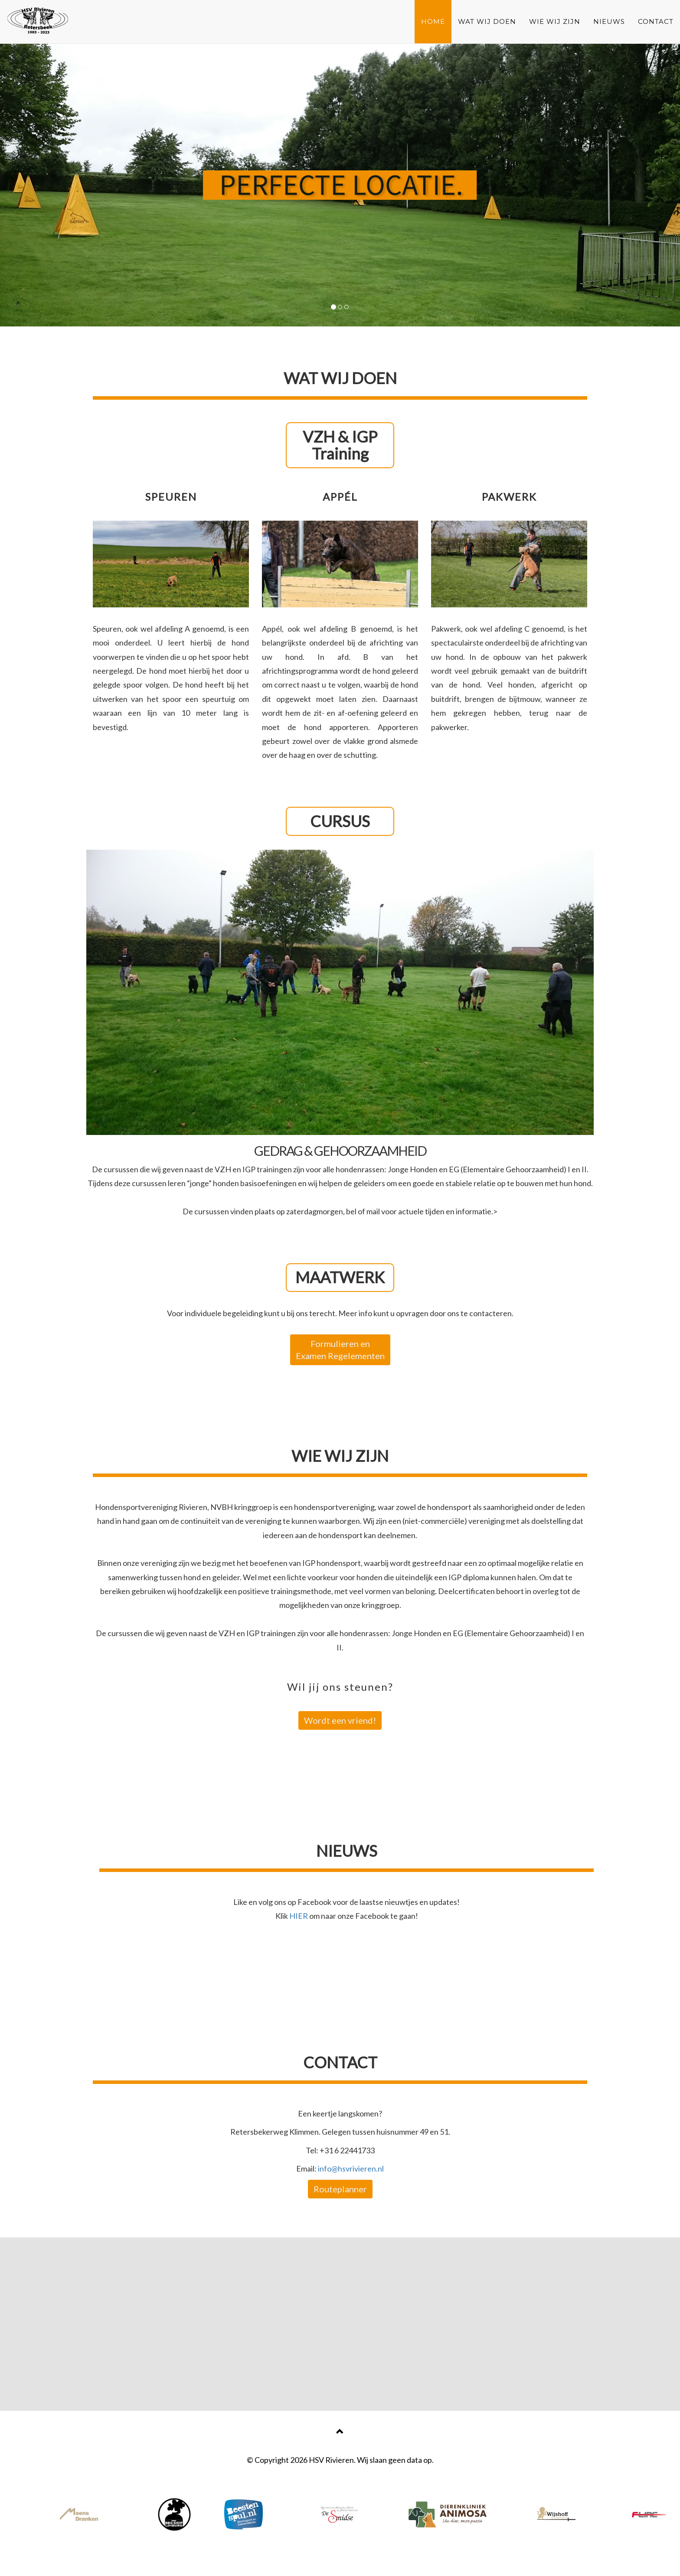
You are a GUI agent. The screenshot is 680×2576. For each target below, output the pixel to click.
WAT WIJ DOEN (487, 21)
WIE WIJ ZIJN (554, 21)
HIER (298, 1916)
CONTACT (655, 21)
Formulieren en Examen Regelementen (340, 1349)
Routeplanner (340, 2189)
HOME (433, 21)
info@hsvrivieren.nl (351, 2168)
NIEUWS (609, 21)
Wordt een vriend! (340, 1720)
